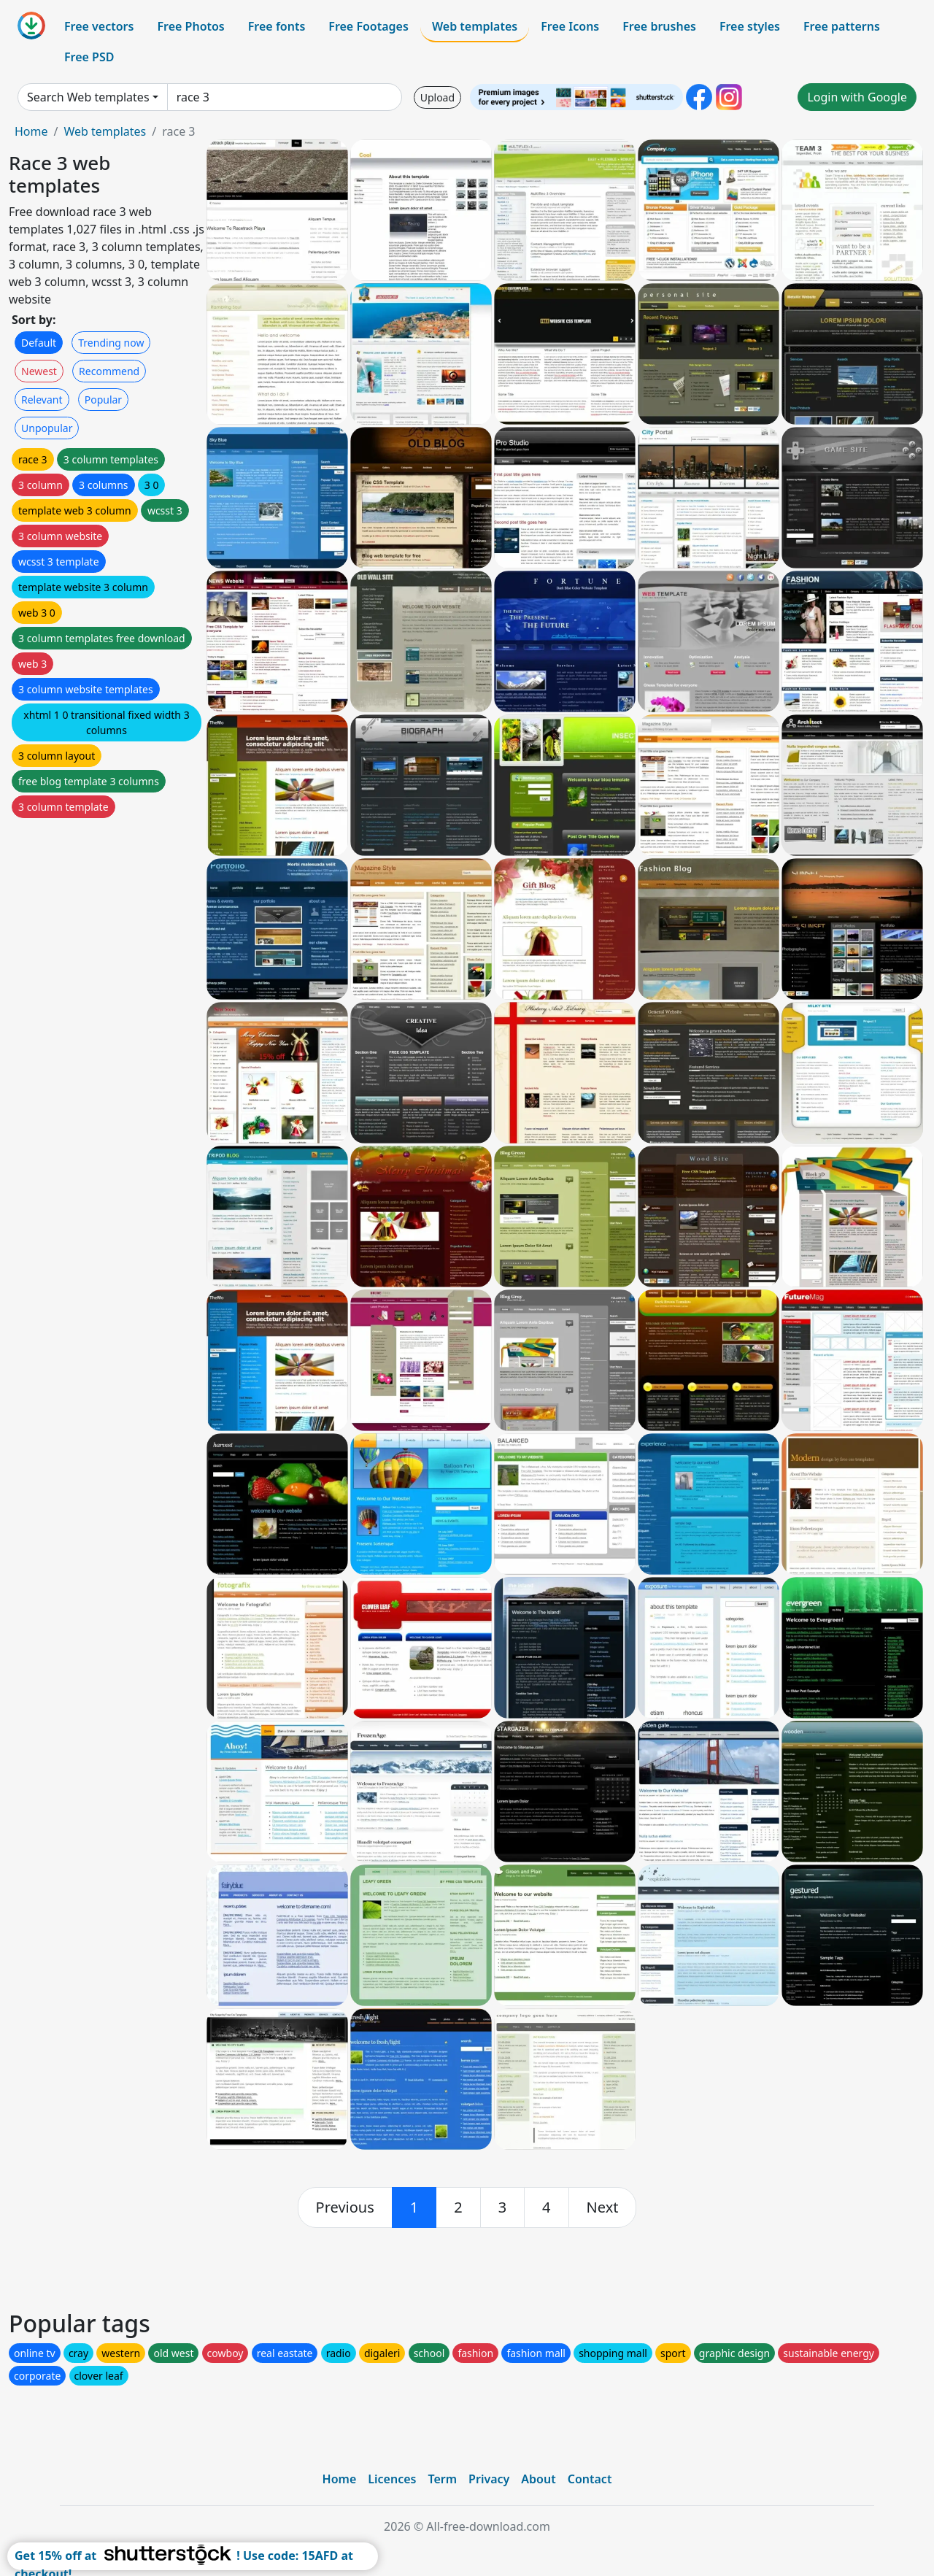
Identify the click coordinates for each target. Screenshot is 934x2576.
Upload (437, 97)
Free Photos (190, 26)
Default (38, 343)
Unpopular (46, 428)
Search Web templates (88, 97)
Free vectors (99, 26)
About (538, 2479)
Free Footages (368, 26)
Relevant (42, 399)
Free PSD (89, 57)
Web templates (474, 26)
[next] (602, 2207)
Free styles (749, 26)
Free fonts (277, 26)
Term (442, 2479)
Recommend (109, 371)
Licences (392, 2479)
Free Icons (570, 26)
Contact (590, 2479)
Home (31, 131)
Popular (103, 399)
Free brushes (659, 26)
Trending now (111, 343)
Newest (39, 371)
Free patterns (841, 26)
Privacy (488, 2479)
